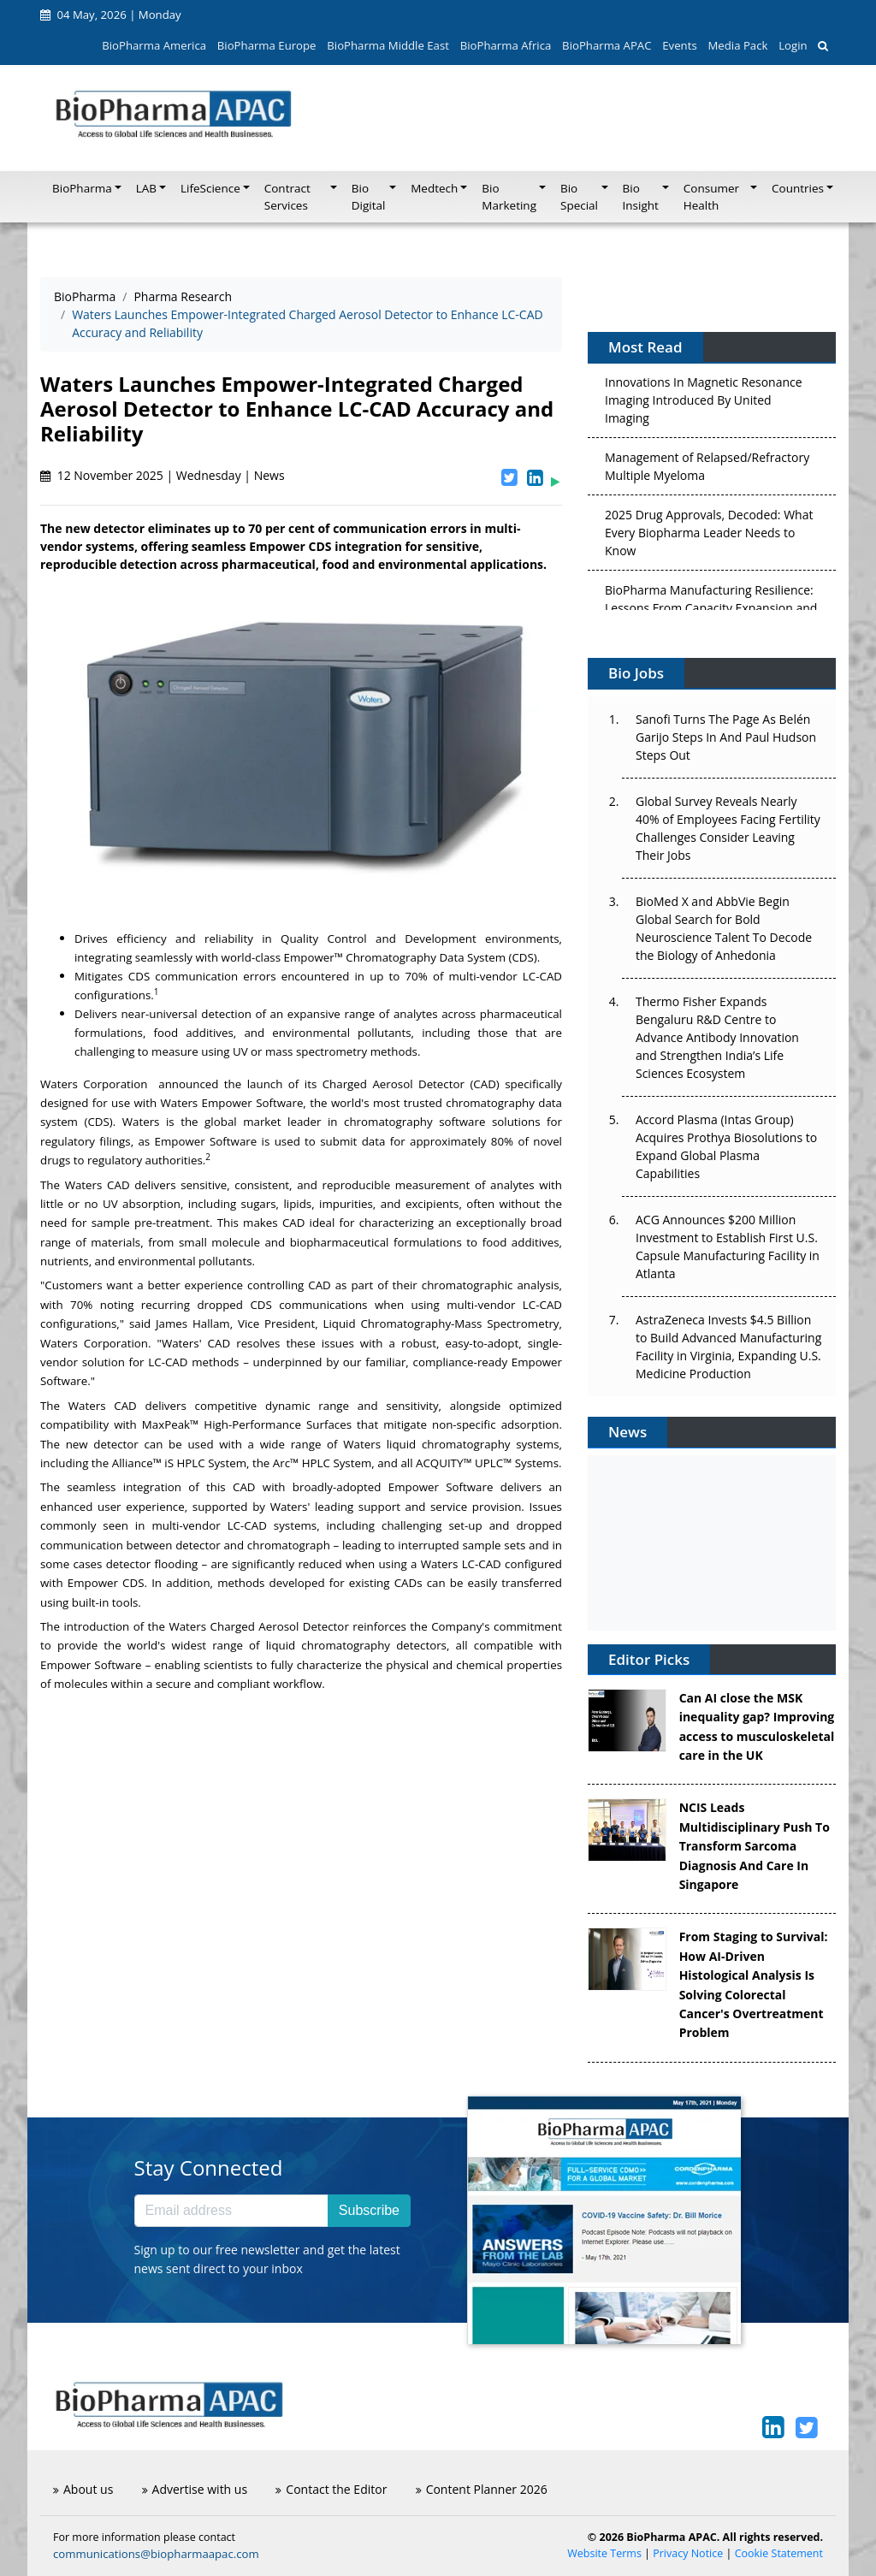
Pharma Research (182, 296)
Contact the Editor (331, 2489)
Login (792, 45)
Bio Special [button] (579, 197)
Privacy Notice (688, 2553)
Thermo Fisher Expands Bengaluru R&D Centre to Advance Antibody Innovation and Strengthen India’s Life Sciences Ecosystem (717, 1037)
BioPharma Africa (506, 45)
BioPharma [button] (82, 188)
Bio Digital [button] (369, 197)
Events (679, 45)
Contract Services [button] (287, 197)
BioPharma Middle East (388, 45)
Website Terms (604, 2553)
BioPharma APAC (606, 45)
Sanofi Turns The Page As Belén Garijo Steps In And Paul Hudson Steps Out (726, 737)
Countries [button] (798, 188)
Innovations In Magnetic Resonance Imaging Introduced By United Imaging (703, 403)
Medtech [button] (434, 188)
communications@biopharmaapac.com (156, 2553)
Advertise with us (195, 2489)
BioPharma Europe (267, 45)
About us (83, 2489)
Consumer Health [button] (711, 197)
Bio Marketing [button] (509, 197)
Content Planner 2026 (482, 2489)
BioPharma (84, 296)
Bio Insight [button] (641, 197)
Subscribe (369, 2210)
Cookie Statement (779, 2553)
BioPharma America (154, 45)
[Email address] (231, 2210)
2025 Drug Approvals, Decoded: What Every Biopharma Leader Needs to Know (709, 536)
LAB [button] (146, 188)
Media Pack (737, 45)
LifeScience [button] (210, 188)
